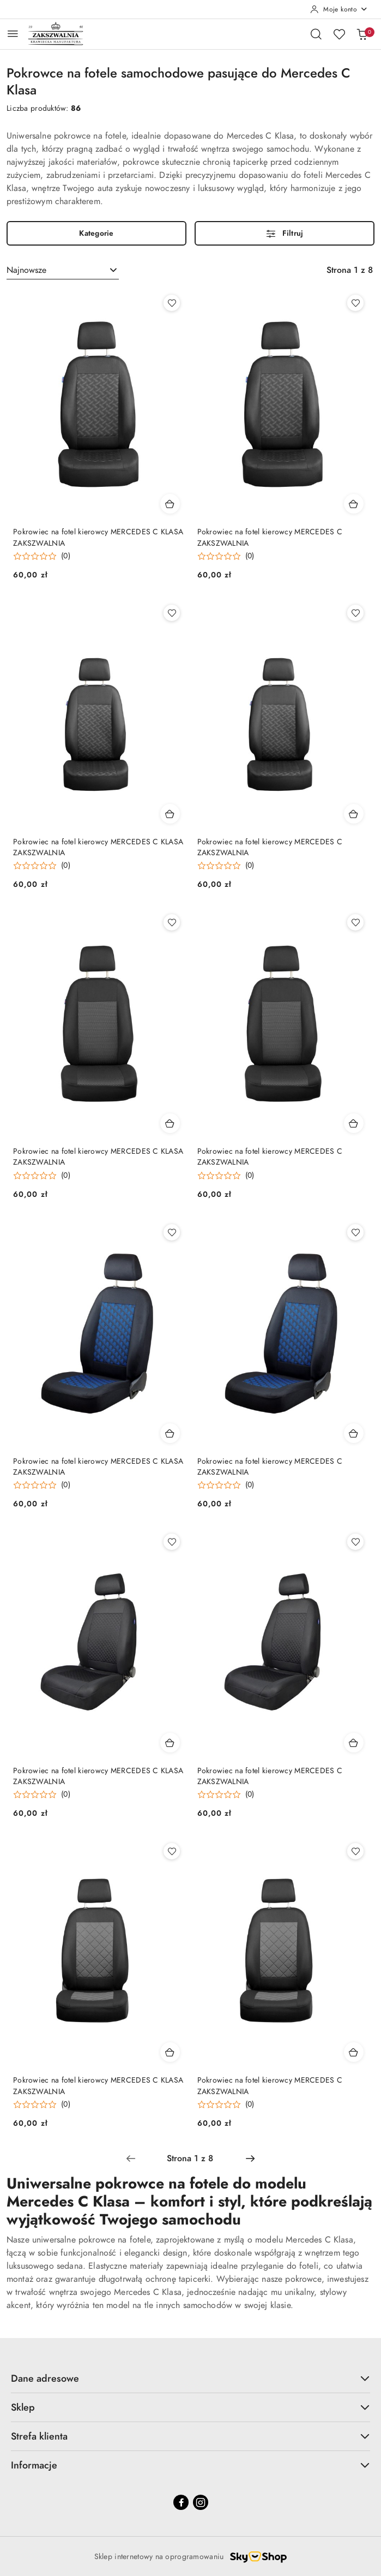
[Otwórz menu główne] (13, 33)
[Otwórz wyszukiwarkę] (316, 33)
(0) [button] (65, 556)
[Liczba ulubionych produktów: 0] (339, 33)
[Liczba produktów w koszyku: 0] (362, 33)
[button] (41, 556)
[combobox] (63, 270)
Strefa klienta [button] (190, 2436)
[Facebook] (181, 2502)
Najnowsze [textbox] (26, 270)
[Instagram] (200, 2502)
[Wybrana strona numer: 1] (190, 2158)
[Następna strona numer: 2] (250, 2158)
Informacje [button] (190, 2465)
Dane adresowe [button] (190, 2378)
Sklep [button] (190, 2407)
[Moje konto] (339, 9)
